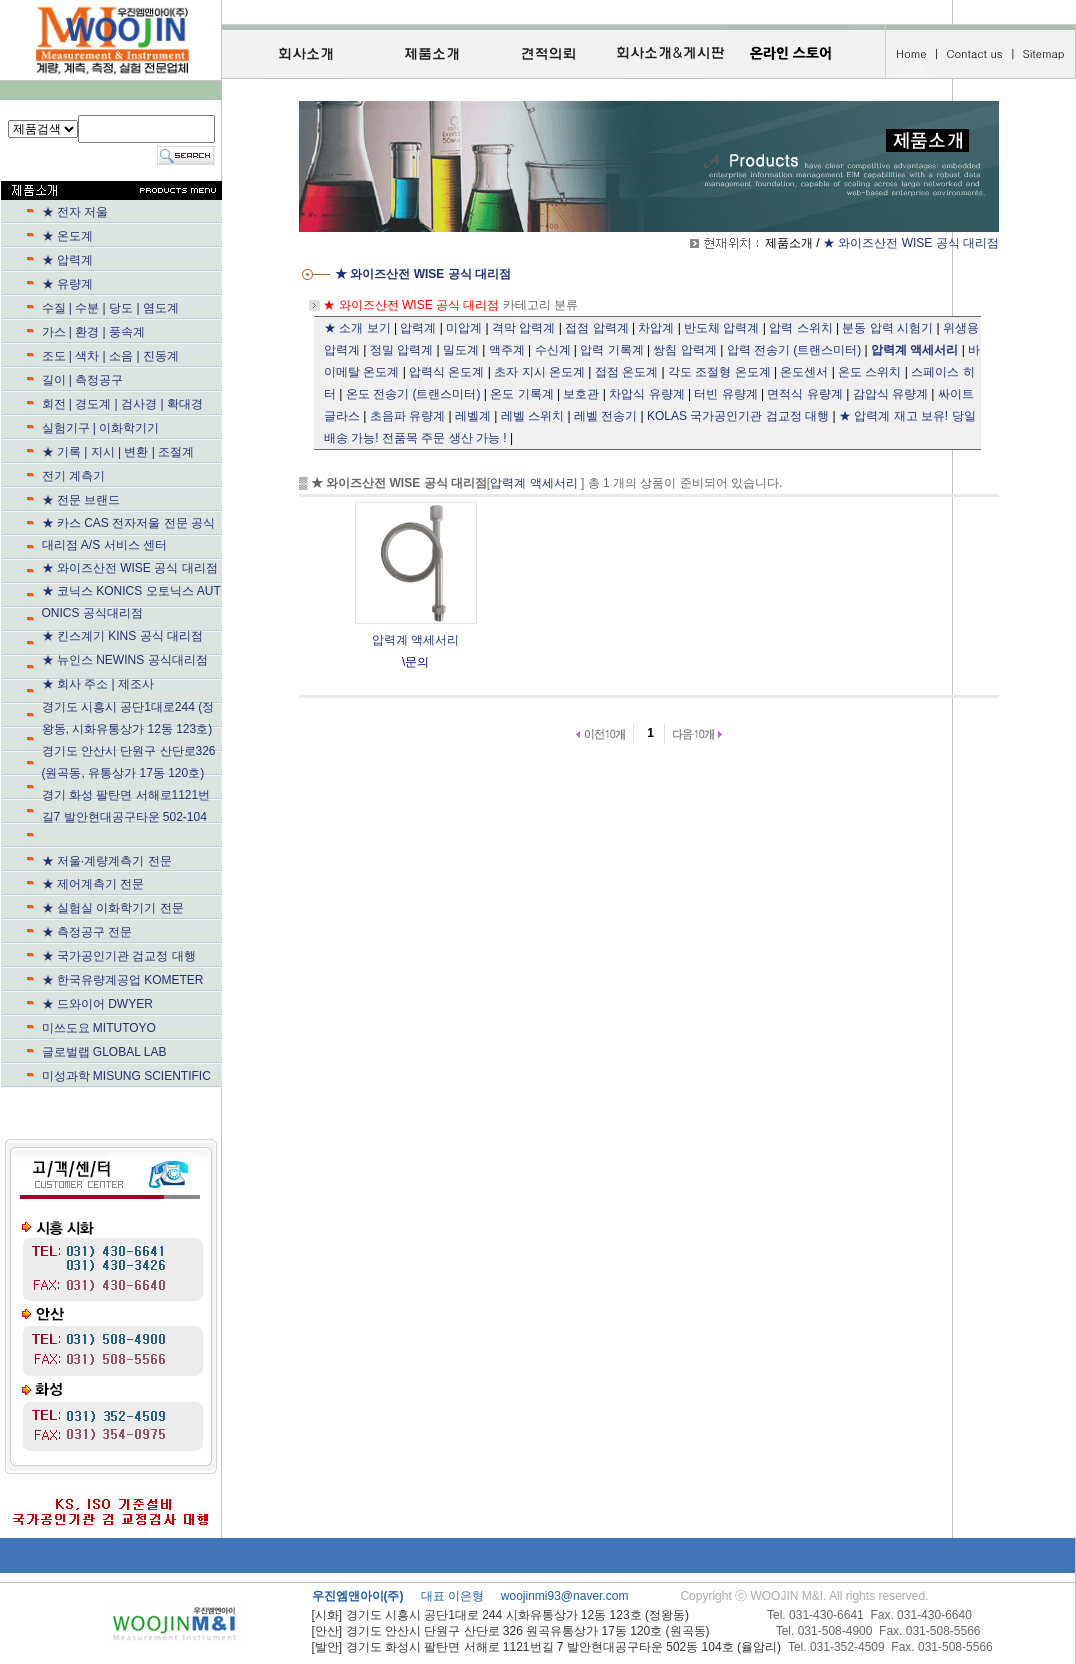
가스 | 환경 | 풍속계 (94, 332)
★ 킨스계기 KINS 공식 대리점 (122, 636)
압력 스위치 (800, 328)
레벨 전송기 (605, 416)
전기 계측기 (139, 476)
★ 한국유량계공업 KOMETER (123, 980)
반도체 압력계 (721, 328)
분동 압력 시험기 (887, 328)
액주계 (507, 350)
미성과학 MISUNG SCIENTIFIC (126, 1076)
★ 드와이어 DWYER (139, 1004)
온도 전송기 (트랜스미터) (413, 394)
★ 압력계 (67, 260)
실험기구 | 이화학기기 (143, 428)
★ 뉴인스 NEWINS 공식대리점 (143, 660)
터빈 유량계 (725, 394)
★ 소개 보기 (357, 328)
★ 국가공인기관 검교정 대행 (143, 956)
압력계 (418, 328)
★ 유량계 (139, 284)
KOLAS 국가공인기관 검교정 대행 (738, 416)
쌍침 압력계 (684, 350)
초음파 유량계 (407, 416)
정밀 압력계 (401, 350)
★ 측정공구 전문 (87, 932)
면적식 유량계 (804, 394)
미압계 (464, 328)
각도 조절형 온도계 (719, 372)
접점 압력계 (596, 328)
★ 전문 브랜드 (135, 500)
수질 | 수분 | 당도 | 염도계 (110, 308)
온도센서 (804, 372)
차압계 (656, 328)
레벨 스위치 (532, 416)
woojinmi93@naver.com (565, 1596)
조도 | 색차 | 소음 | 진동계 (110, 356)
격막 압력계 (523, 328)
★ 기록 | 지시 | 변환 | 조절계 (142, 452)
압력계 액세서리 (533, 483)
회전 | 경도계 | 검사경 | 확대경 (122, 404)
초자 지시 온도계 (539, 372)
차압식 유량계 (646, 394)
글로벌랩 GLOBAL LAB (104, 1052)
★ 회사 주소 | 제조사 (134, 684)
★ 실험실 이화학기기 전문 (113, 908)
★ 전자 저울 (75, 212)
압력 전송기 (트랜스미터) (794, 350)
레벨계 (473, 416)
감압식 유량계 (890, 394)
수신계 (553, 350)
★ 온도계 (67, 236)
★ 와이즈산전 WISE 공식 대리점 (130, 568)
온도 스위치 (869, 372)
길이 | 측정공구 (83, 380)
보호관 (581, 394)
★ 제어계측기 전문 (93, 884)
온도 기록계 (521, 394)
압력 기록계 (611, 350)
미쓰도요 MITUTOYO (141, 1028)
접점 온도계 (626, 372)
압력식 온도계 (446, 372)
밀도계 (461, 350)
